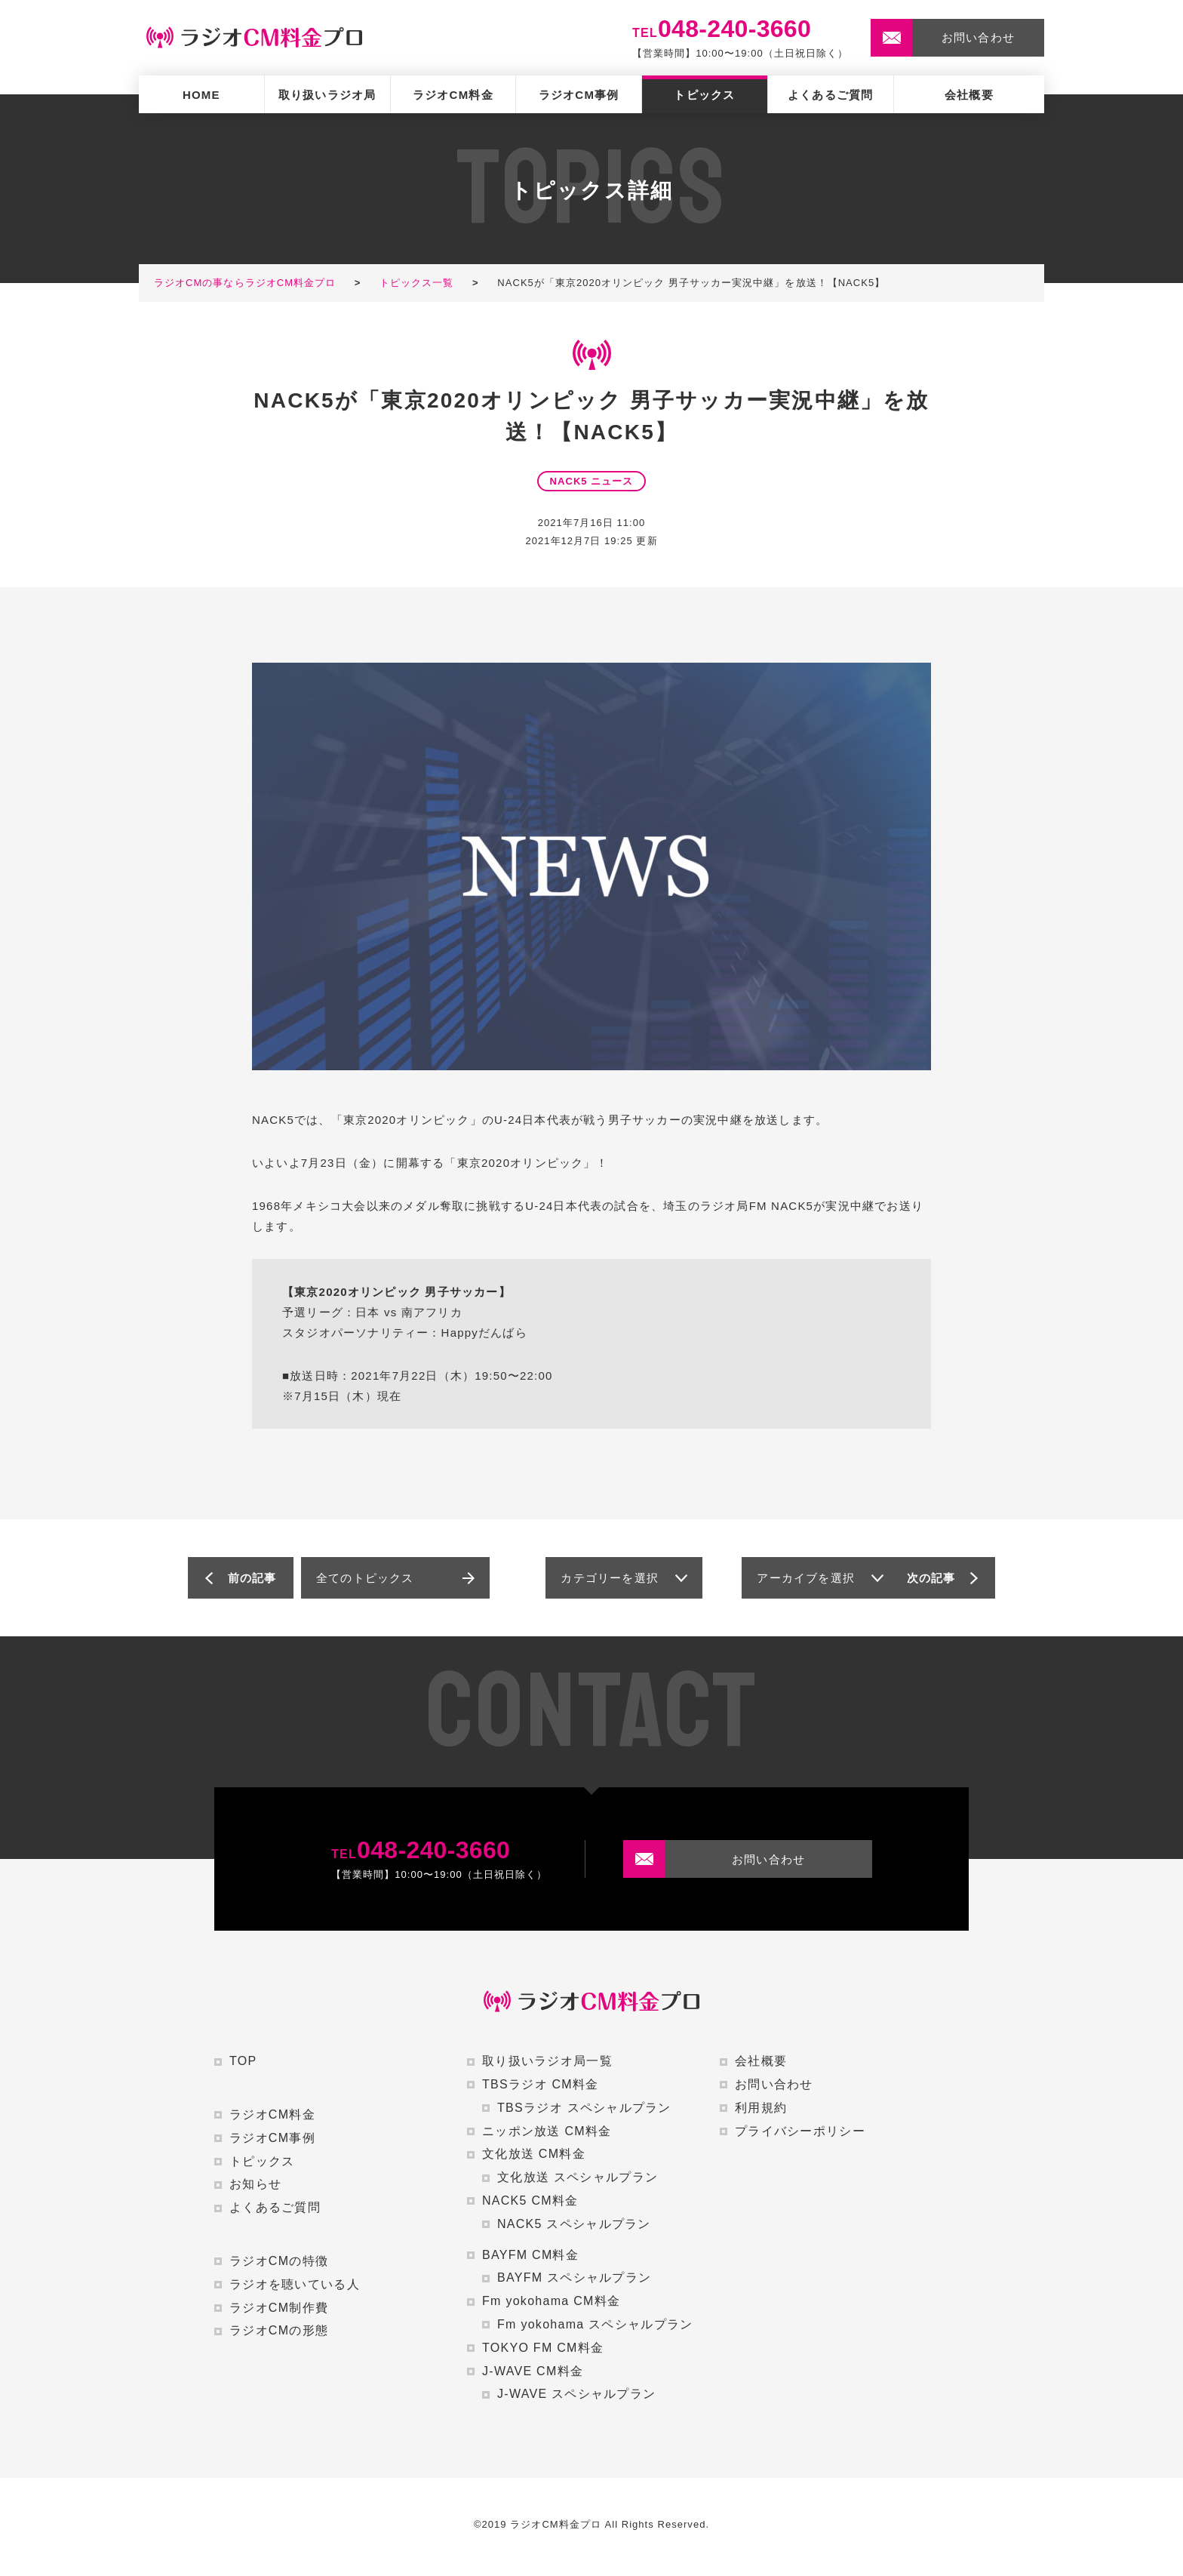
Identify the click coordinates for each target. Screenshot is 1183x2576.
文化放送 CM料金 (533, 2153)
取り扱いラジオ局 (327, 94)
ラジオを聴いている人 (294, 2284)
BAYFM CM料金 (530, 2254)
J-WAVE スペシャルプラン (576, 2393)
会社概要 (969, 94)
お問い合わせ (774, 2084)
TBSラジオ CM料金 (540, 2084)
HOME (201, 94)
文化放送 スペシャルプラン (577, 2177)
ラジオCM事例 (579, 94)
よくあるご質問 (830, 94)
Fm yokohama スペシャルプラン (595, 2324)
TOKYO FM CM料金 (543, 2347)
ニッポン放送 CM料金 (546, 2131)
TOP (243, 2060)
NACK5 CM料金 (530, 2200)
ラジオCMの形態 (278, 2330)
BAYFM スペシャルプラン (574, 2277)
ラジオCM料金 (453, 94)
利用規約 (761, 2107)
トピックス (704, 94)
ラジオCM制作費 (278, 2307)
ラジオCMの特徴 (278, 2260)
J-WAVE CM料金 (532, 2371)
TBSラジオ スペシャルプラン (584, 2107)
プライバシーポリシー (800, 2131)
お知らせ (255, 2183)
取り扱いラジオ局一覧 (547, 2060)
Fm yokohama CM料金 (551, 2300)
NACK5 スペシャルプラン (574, 2223)
